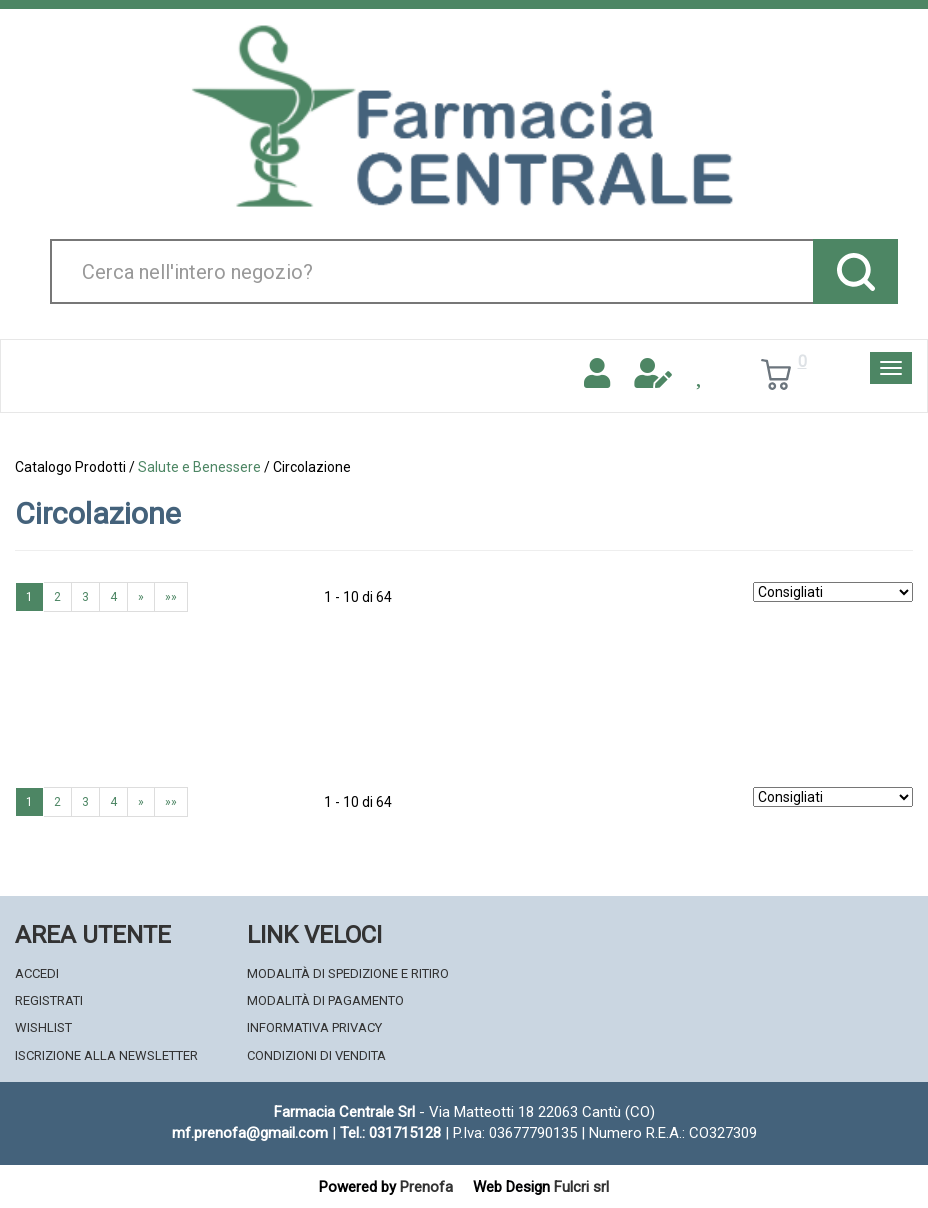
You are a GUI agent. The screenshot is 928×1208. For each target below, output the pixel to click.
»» (171, 597)
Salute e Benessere (199, 467)
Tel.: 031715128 (390, 1133)
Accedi (37, 973)
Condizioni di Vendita (316, 1055)
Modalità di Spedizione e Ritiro (348, 973)
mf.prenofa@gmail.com (250, 1133)
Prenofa (426, 1187)
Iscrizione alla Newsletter (106, 1055)
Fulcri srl (581, 1187)
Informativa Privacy (314, 1027)
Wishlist (43, 1027)
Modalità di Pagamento (325, 1000)
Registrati (49, 1000)
